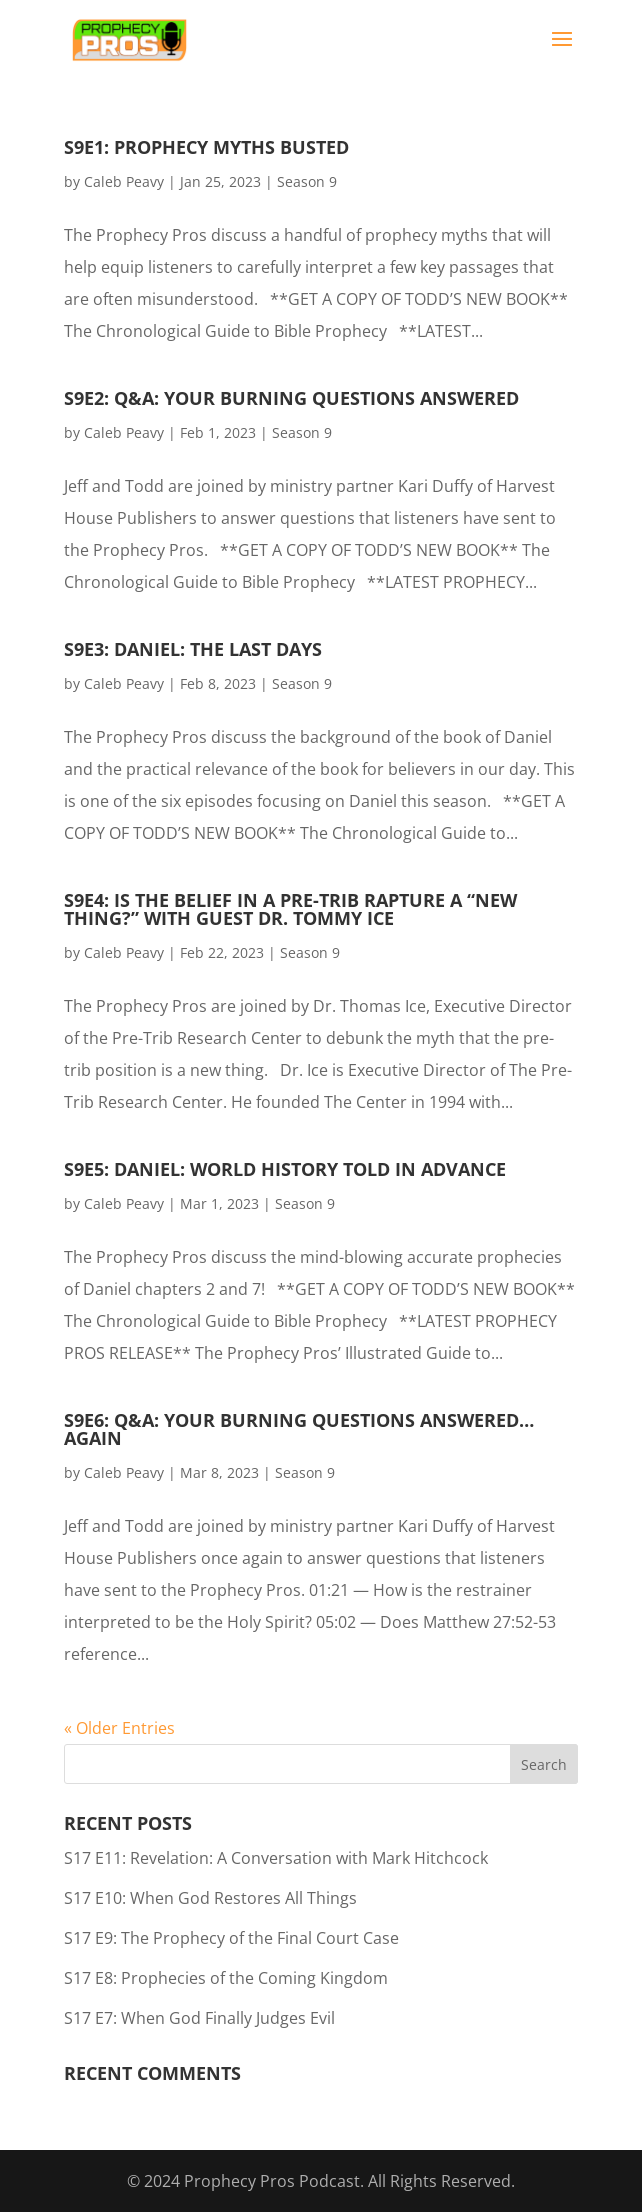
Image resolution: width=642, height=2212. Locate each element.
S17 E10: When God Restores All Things (210, 1898)
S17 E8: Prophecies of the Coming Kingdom (226, 1978)
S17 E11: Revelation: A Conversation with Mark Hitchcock (276, 1858)
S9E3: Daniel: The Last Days (193, 649)
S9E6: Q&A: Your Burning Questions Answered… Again (299, 1429)
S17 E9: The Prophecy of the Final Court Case (231, 1938)
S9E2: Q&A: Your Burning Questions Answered (291, 398)
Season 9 (307, 181)
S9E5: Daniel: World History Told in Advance (285, 1169)
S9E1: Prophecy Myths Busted (206, 147)
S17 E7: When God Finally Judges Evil (199, 2018)
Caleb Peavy (124, 181)
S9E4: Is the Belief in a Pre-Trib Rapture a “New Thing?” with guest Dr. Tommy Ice (290, 909)
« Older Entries (119, 1728)
